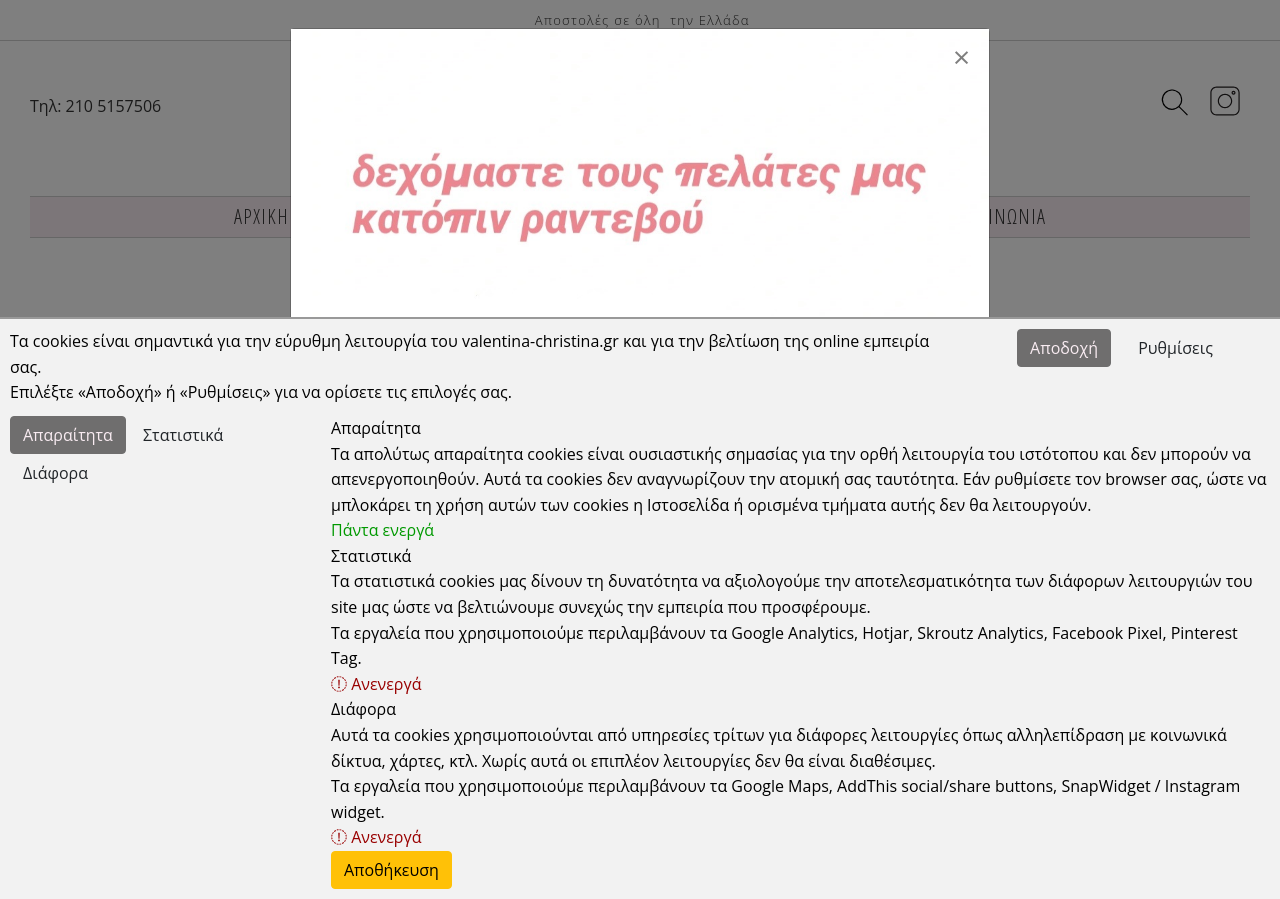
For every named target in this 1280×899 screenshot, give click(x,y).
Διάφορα (55, 473)
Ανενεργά (376, 684)
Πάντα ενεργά (382, 530)
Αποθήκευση (391, 870)
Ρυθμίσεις (1175, 348)
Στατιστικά (183, 435)
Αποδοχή (1064, 348)
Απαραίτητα (68, 435)
